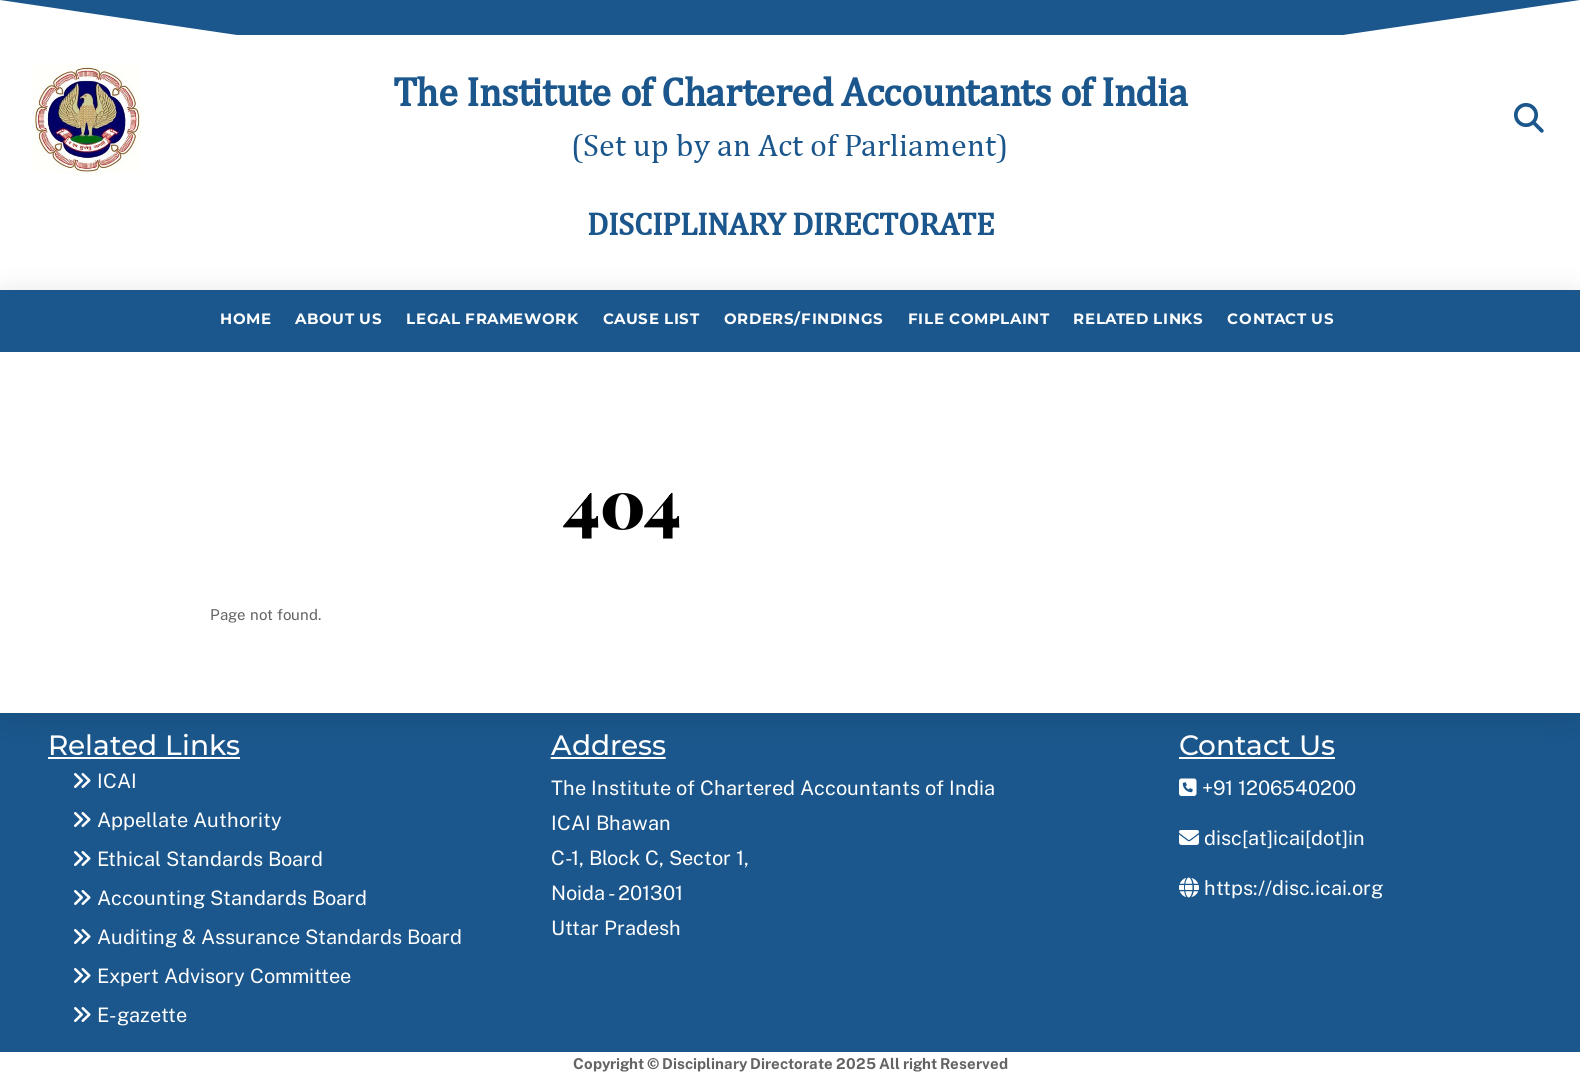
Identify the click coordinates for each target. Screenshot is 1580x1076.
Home (245, 318)
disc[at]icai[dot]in (1272, 838)
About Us (338, 318)
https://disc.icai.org (1281, 888)
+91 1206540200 (1267, 788)
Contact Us (1280, 318)
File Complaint (979, 318)
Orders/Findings (804, 318)
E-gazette (129, 1015)
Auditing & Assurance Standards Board (267, 937)
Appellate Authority (177, 820)
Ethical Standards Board (197, 859)
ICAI (104, 781)
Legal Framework (492, 318)
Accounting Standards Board (219, 898)
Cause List (651, 318)
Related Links (1138, 318)
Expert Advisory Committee (211, 976)
